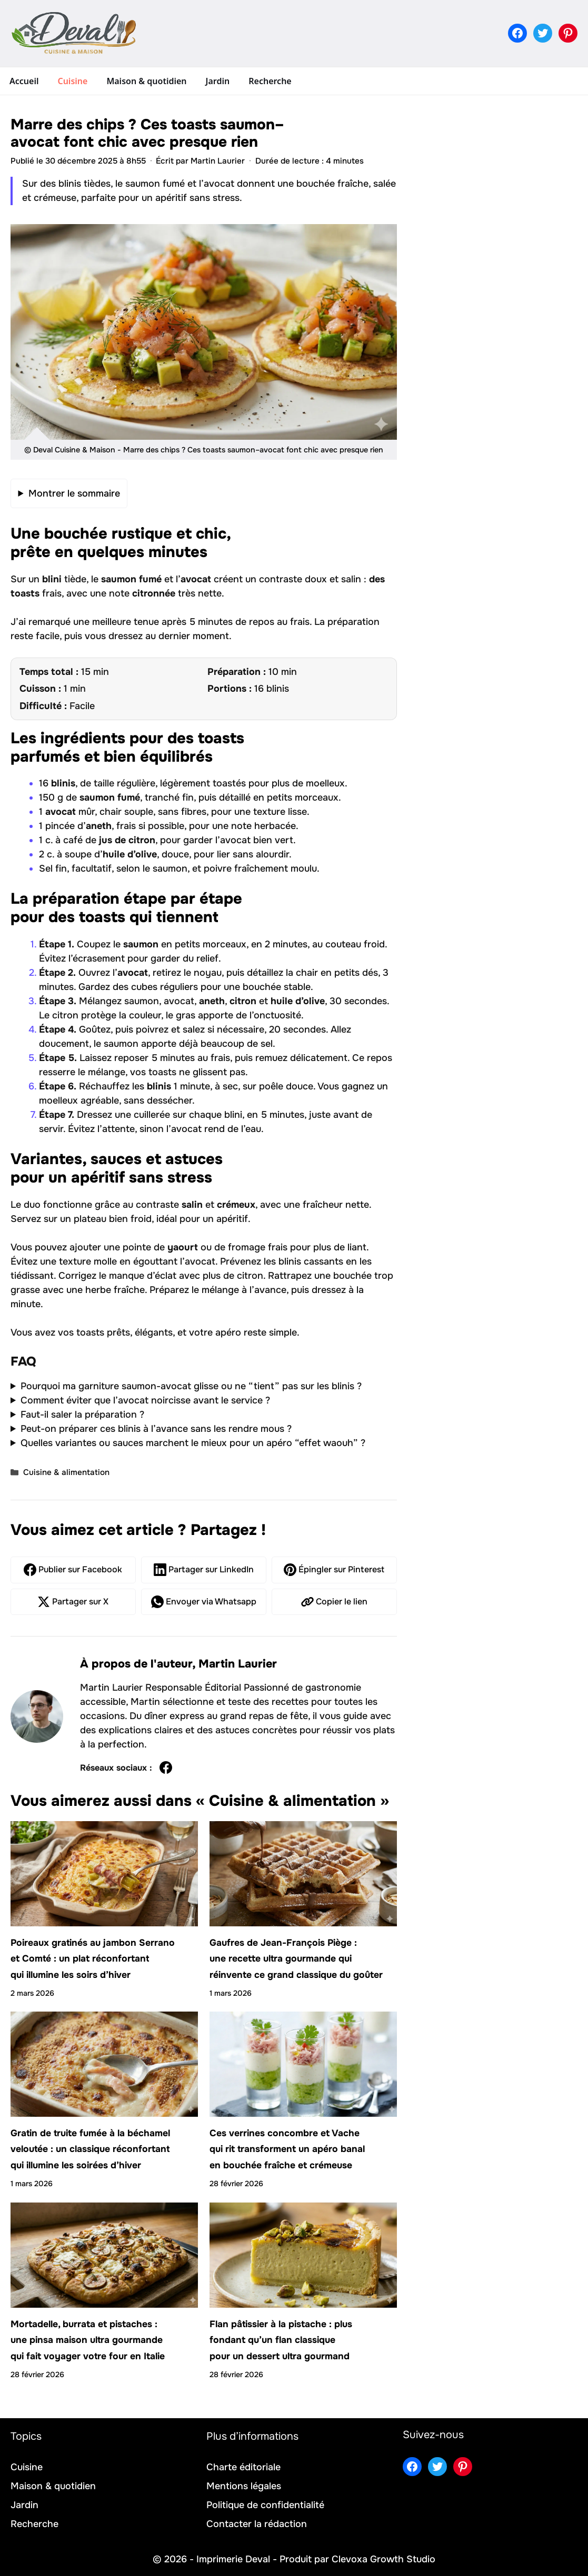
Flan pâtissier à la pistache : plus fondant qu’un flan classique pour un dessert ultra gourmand (281, 2340)
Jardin (218, 81)
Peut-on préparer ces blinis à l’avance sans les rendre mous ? (156, 1429)
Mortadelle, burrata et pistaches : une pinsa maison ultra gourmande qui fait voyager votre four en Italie (88, 2340)
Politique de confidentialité (265, 2505)
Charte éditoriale (243, 2467)
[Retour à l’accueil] (74, 33)
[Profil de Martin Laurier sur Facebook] (166, 1768)
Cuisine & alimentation (66, 1472)
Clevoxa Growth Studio (383, 2559)
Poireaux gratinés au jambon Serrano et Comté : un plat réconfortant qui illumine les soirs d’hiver (93, 1959)
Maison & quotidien (146, 81)
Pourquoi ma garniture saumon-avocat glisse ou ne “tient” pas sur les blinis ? (191, 1386)
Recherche (269, 81)
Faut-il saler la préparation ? (82, 1414)
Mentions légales (243, 2486)
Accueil (23, 81)
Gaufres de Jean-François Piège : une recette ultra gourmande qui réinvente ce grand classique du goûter (296, 1959)
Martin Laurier (237, 1663)
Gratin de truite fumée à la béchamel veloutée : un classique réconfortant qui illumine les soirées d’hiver (90, 2149)
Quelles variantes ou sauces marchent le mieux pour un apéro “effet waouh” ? (193, 1443)
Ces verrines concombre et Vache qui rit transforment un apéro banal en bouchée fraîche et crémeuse (287, 2149)
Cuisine (72, 81)
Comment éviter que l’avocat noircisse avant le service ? (145, 1400)
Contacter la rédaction (256, 2524)
